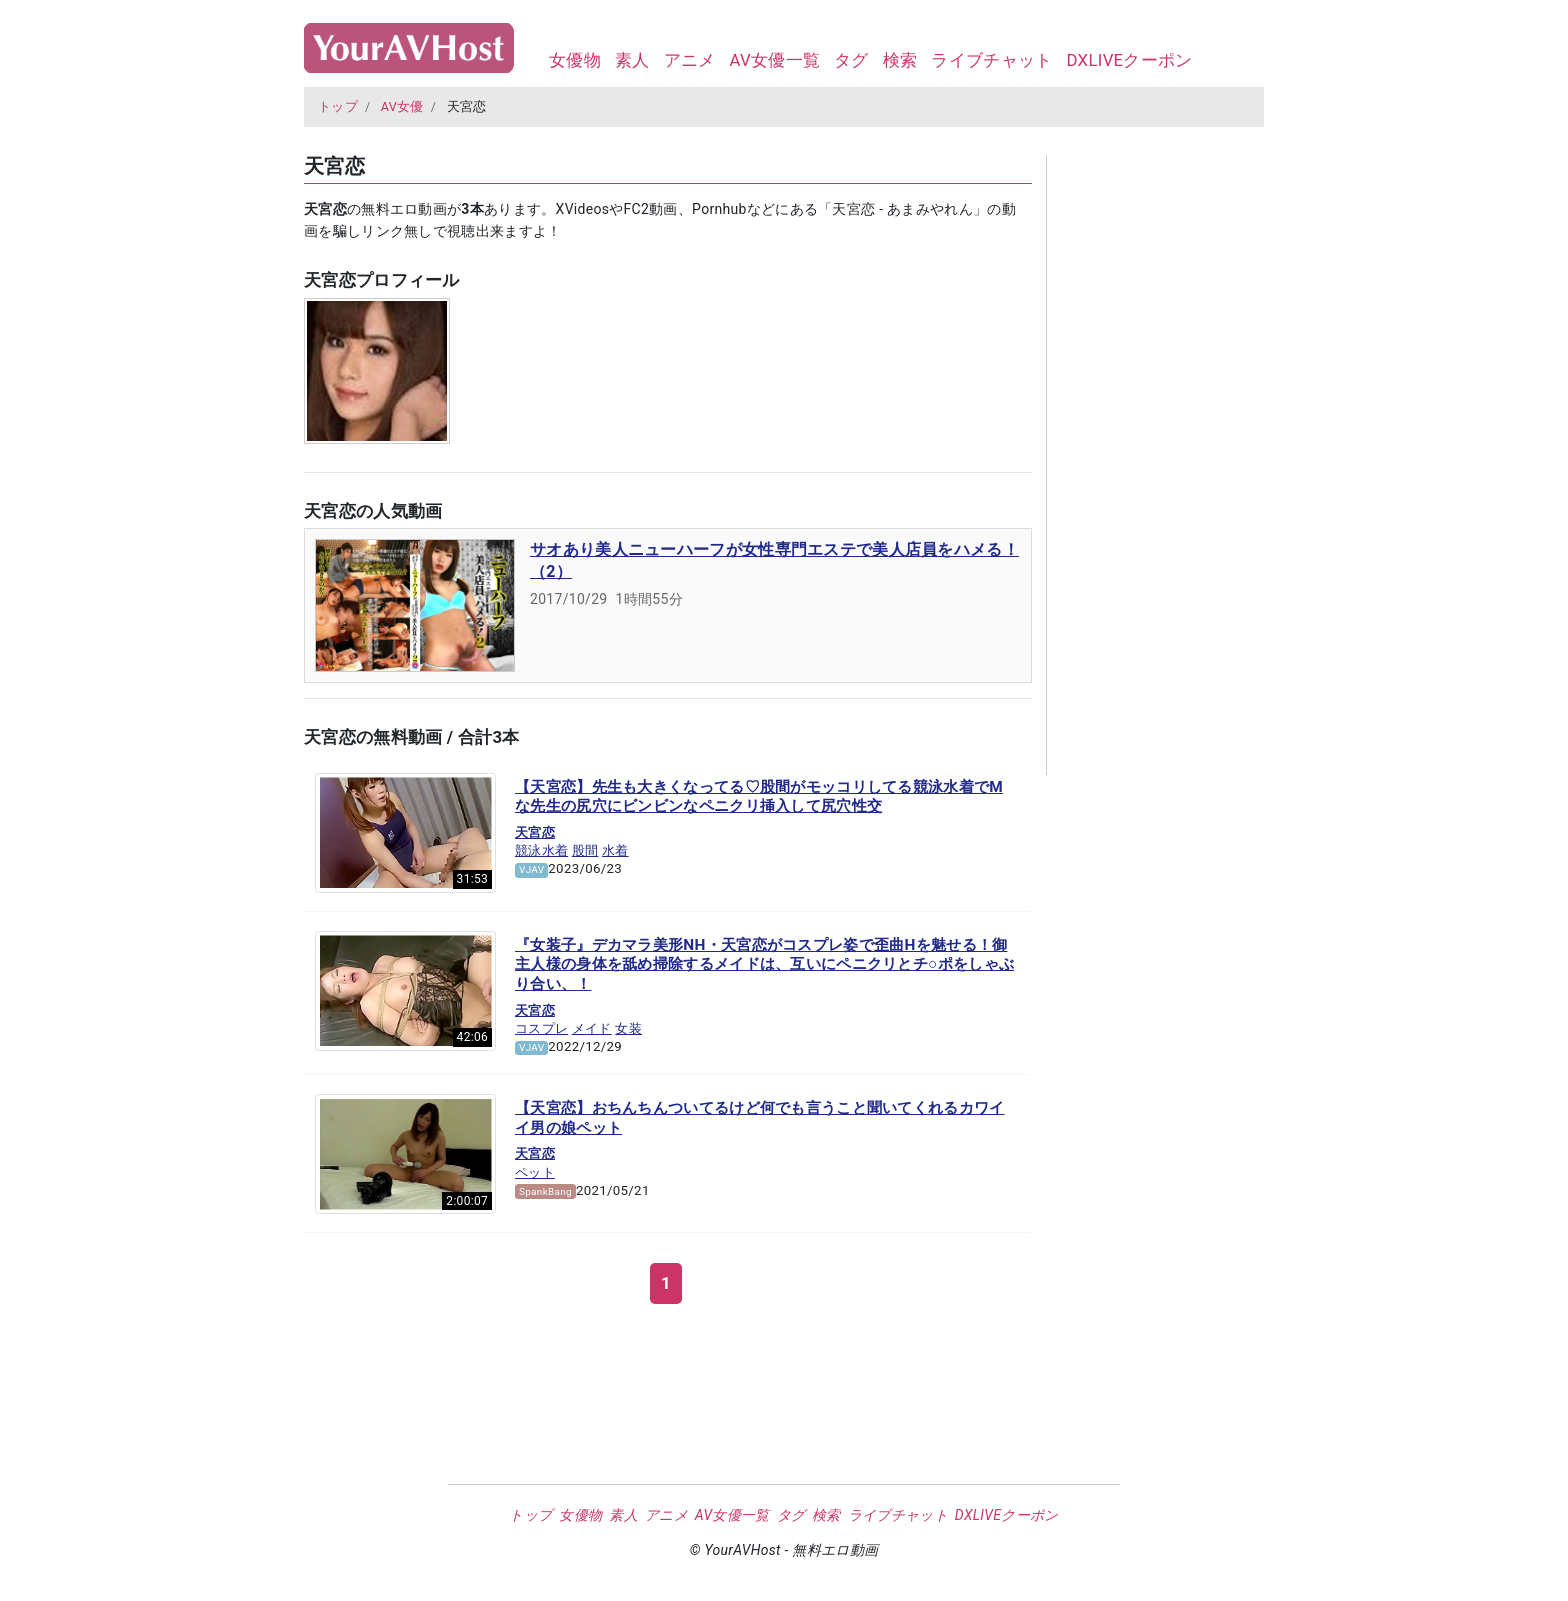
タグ (851, 60)
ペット (535, 1172)
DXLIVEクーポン (1129, 60)
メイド (592, 1028)
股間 (585, 850)
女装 (628, 1028)
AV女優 (402, 106)
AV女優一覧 (774, 60)
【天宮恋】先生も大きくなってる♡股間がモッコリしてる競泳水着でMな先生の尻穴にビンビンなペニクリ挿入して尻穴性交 (759, 797)
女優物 (575, 60)
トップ (338, 106)
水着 (615, 850)
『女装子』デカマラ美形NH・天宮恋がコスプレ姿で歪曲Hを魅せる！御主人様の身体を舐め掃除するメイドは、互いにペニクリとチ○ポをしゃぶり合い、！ (764, 964)
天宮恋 (535, 832)
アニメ (690, 60)
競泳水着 (541, 850)
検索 (900, 60)
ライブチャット (991, 60)
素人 (632, 60)
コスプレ (541, 1028)
